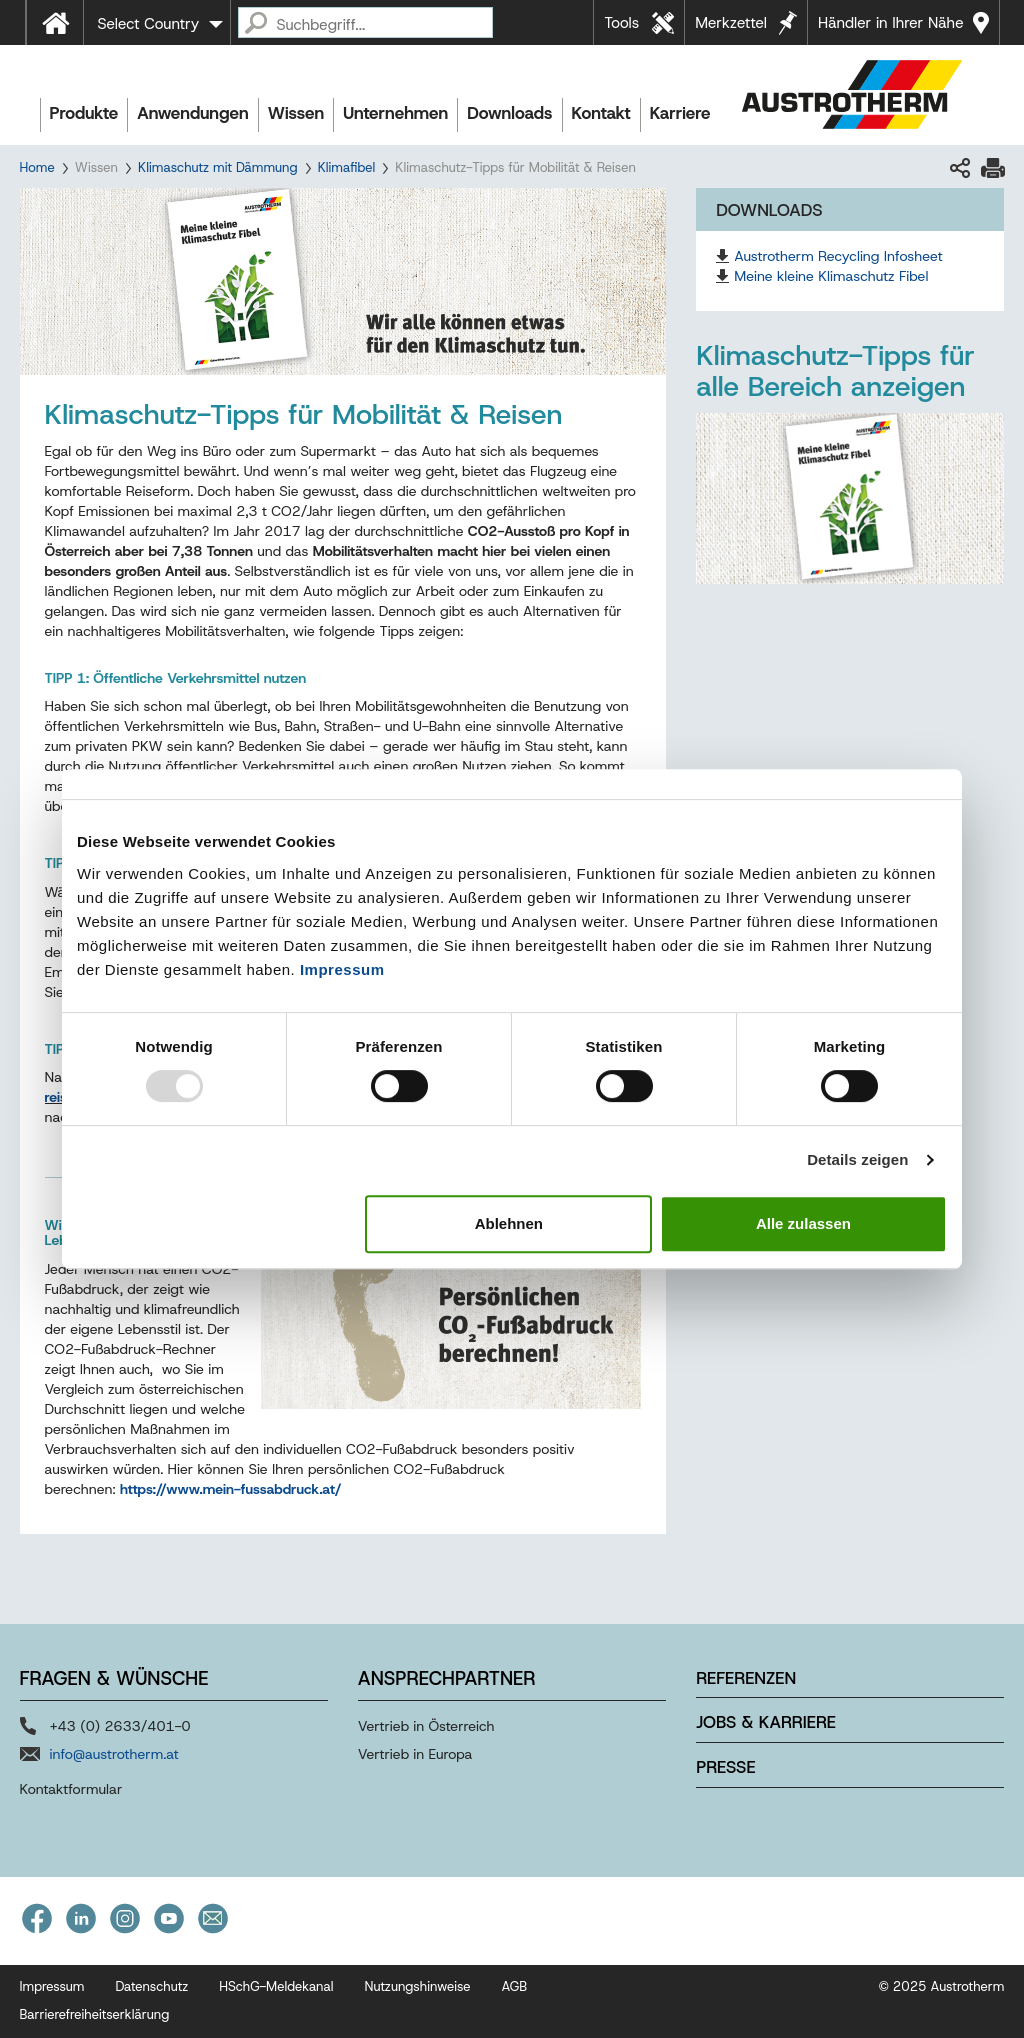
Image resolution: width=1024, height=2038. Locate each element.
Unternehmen (395, 113)
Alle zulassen (803, 1223)
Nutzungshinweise (417, 1986)
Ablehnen (509, 1223)
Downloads (509, 113)
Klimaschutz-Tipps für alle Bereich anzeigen (835, 371)
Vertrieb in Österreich (426, 1726)
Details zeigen (857, 1159)
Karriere (680, 113)
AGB (515, 1986)
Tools (621, 23)
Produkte (84, 113)
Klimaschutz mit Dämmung (218, 167)
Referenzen (746, 1678)
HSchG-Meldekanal (276, 1986)
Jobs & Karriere (766, 1722)
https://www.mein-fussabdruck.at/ (230, 1489)
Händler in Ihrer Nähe (890, 23)
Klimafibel (347, 167)
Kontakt (601, 113)
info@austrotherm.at (114, 1754)
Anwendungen (193, 113)
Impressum (342, 969)
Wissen (296, 113)
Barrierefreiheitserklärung (95, 2014)
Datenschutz (151, 1986)
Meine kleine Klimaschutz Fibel (831, 276)
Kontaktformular (71, 1789)
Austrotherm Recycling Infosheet (838, 256)
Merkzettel (731, 23)
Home (37, 167)
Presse (725, 1767)
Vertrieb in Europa (415, 1754)
